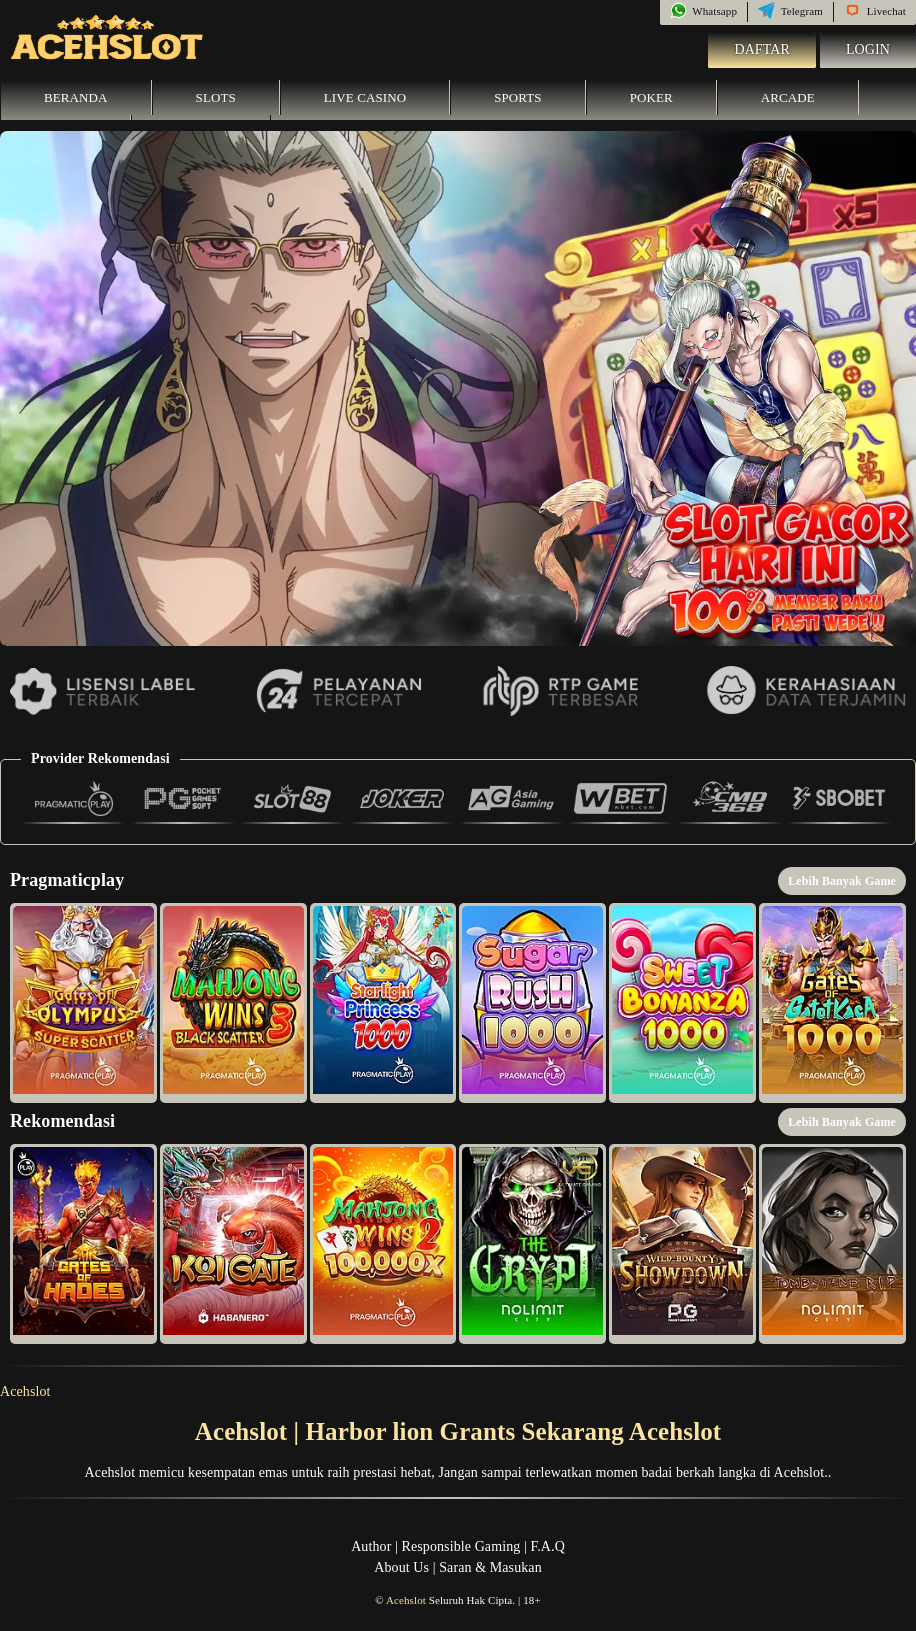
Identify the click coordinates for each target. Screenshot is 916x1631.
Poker (651, 97)
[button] (83, 1003)
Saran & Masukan (490, 1567)
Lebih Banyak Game (842, 881)
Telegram (790, 11)
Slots (216, 97)
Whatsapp (703, 11)
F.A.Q (547, 1546)
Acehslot (25, 1391)
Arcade (788, 97)
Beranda (76, 97)
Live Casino (365, 97)
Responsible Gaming (461, 1546)
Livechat (875, 11)
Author (371, 1546)
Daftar (762, 49)
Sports (518, 97)
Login (868, 49)
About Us (401, 1567)
